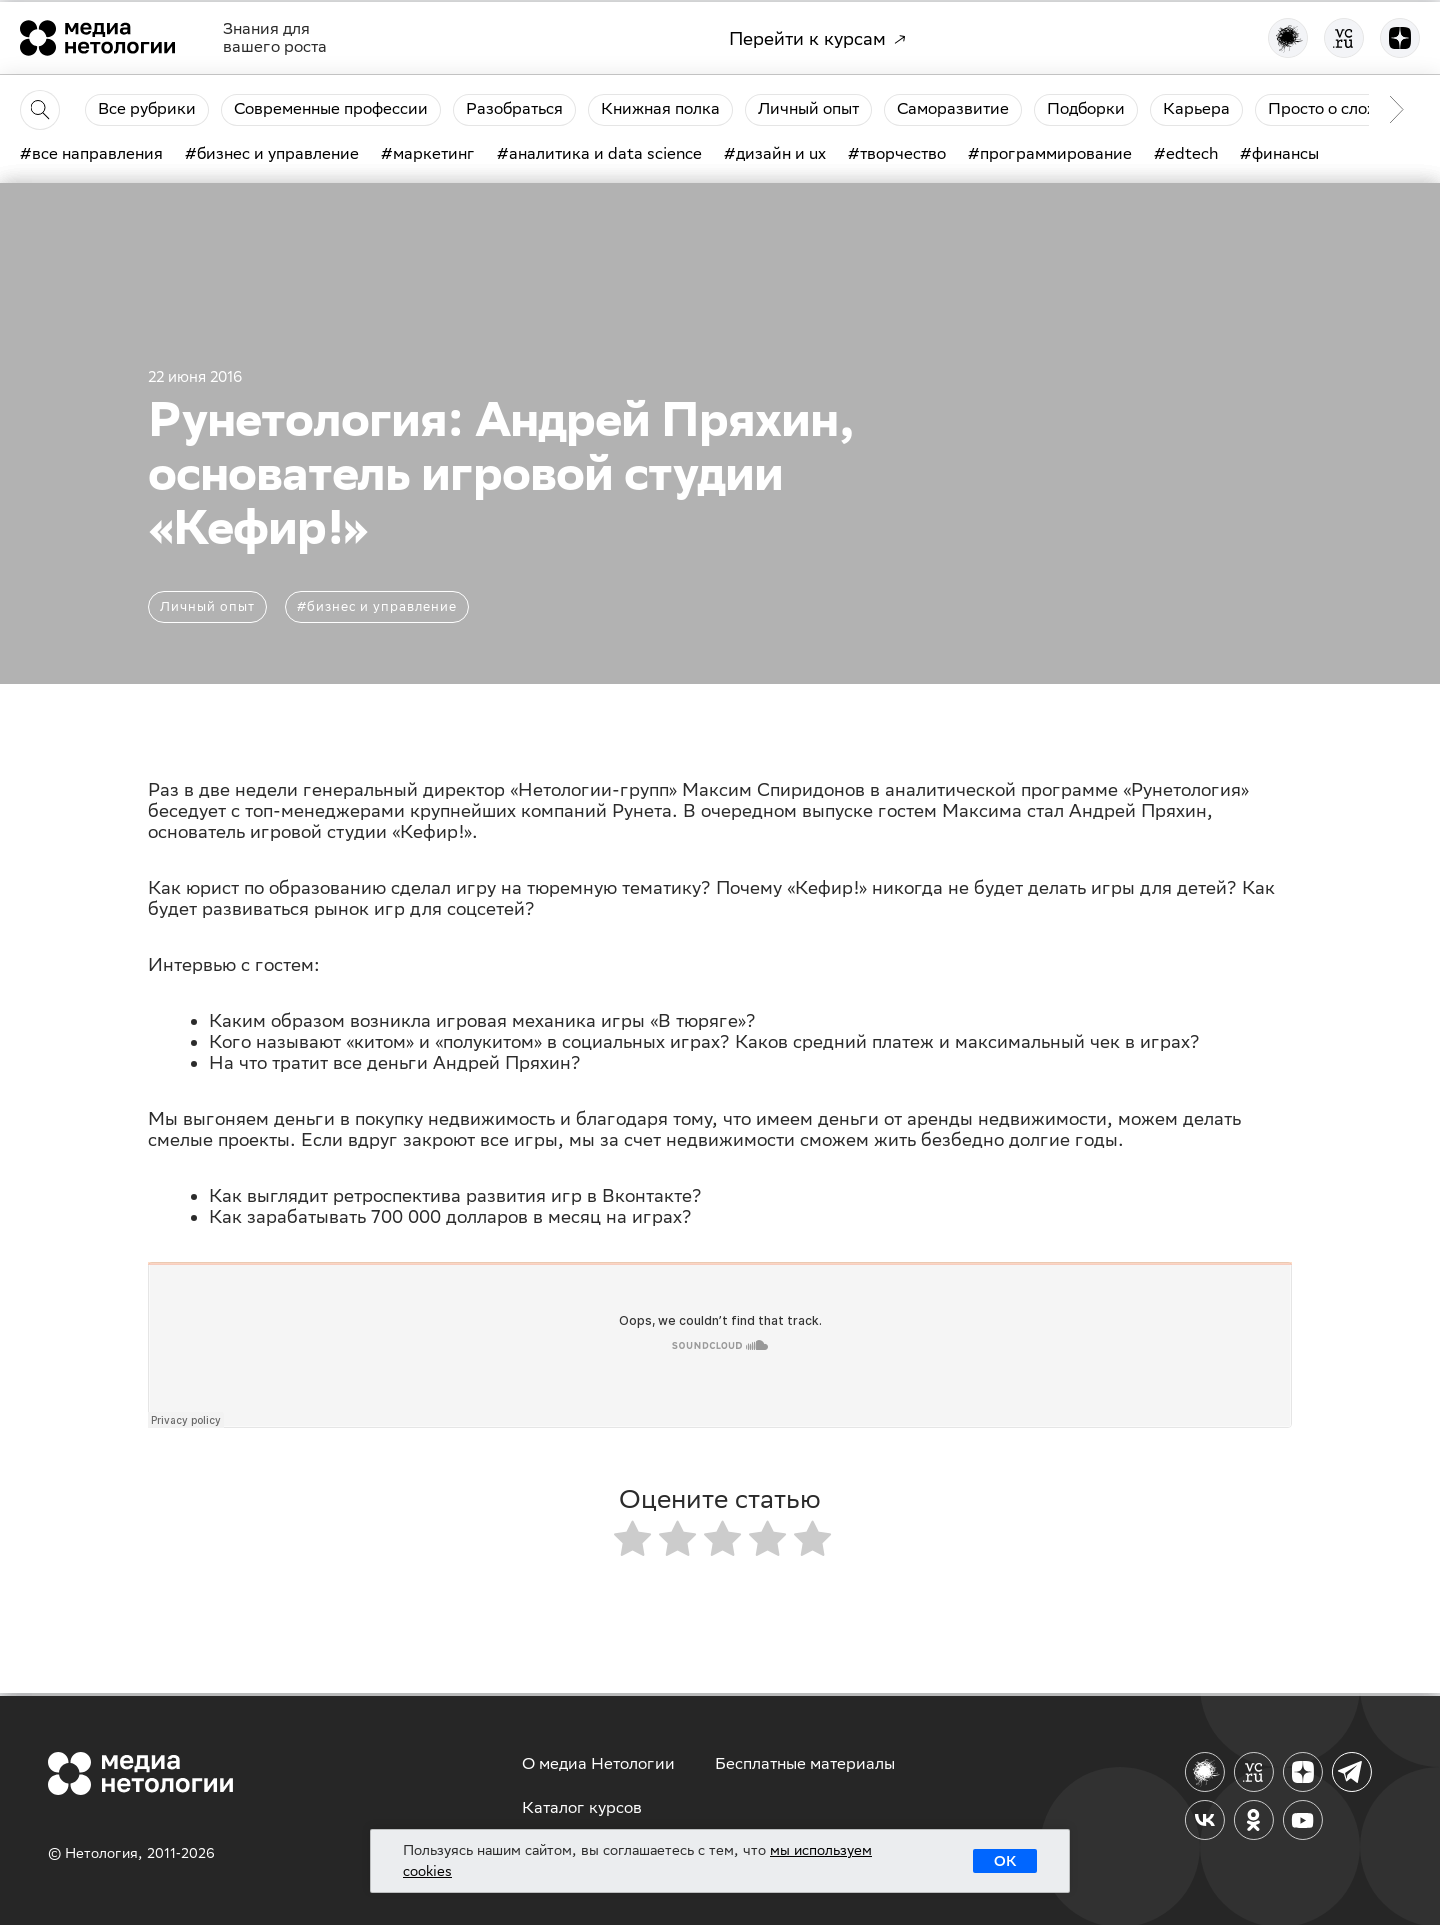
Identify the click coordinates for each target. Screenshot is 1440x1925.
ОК (1005, 1861)
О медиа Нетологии (598, 1763)
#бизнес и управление (377, 606)
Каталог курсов (582, 1807)
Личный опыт (207, 606)
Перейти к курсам (817, 38)
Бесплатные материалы (805, 1763)
